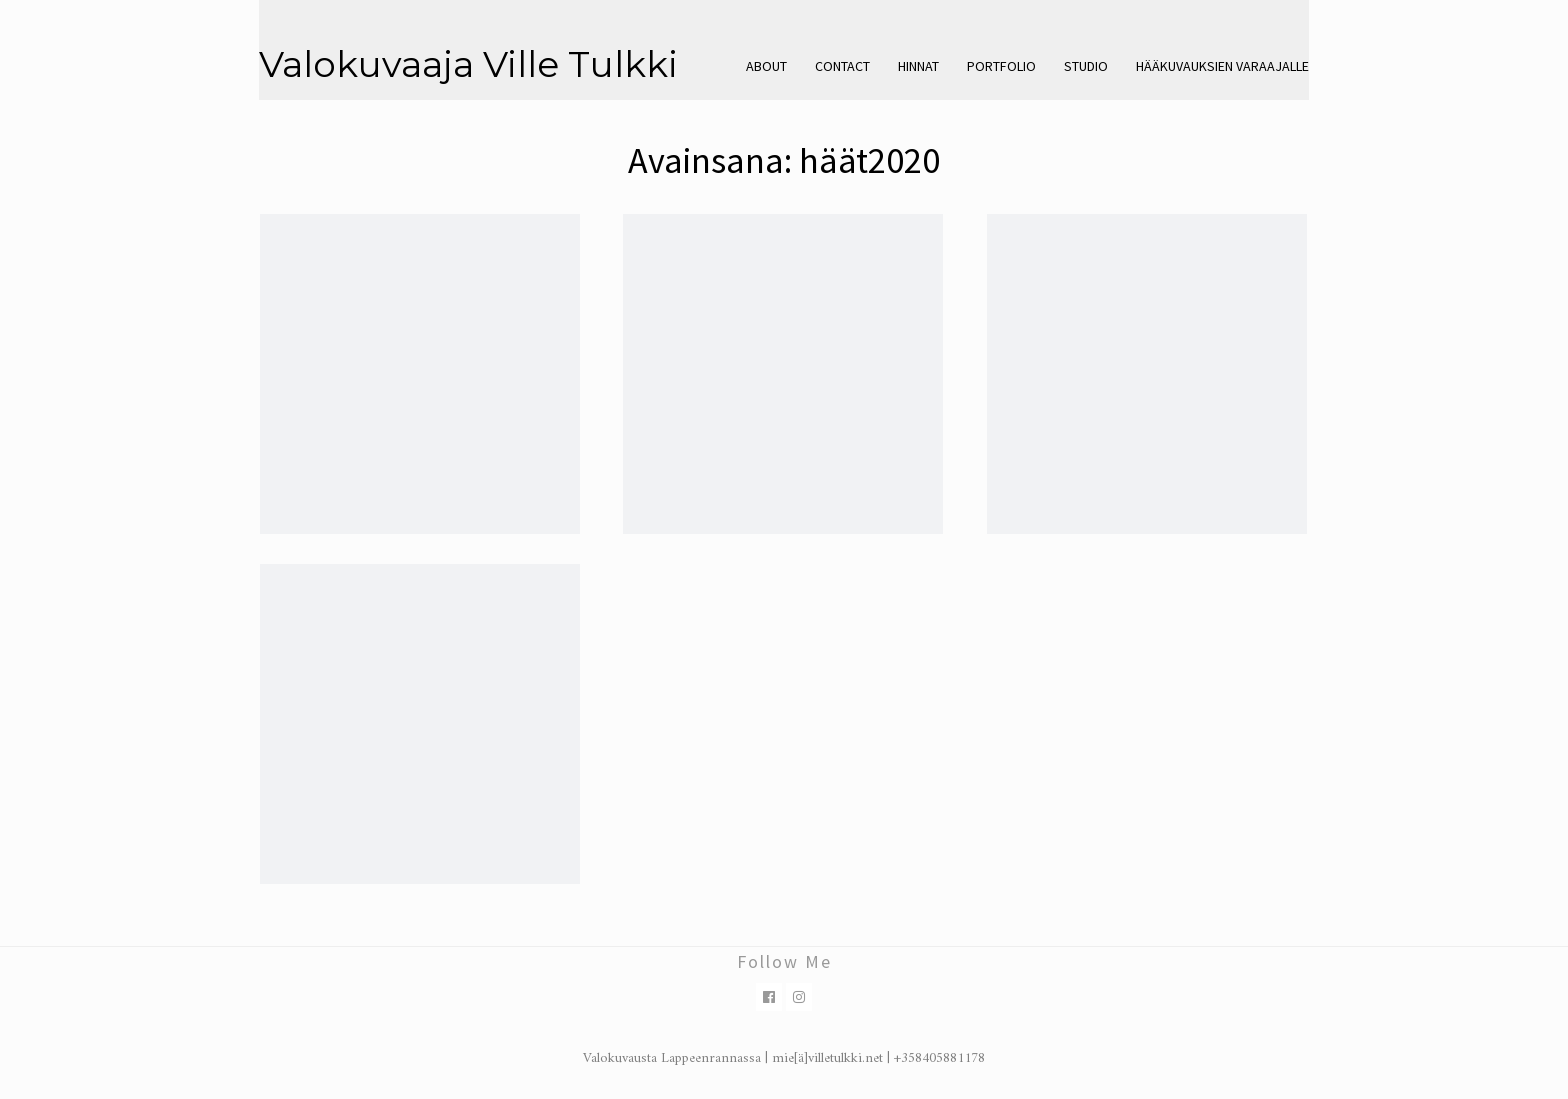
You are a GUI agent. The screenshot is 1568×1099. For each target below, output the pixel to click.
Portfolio (1001, 66)
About (766, 66)
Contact (842, 66)
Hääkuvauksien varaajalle (1222, 66)
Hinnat (918, 66)
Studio (1086, 66)
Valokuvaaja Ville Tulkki (468, 64)
